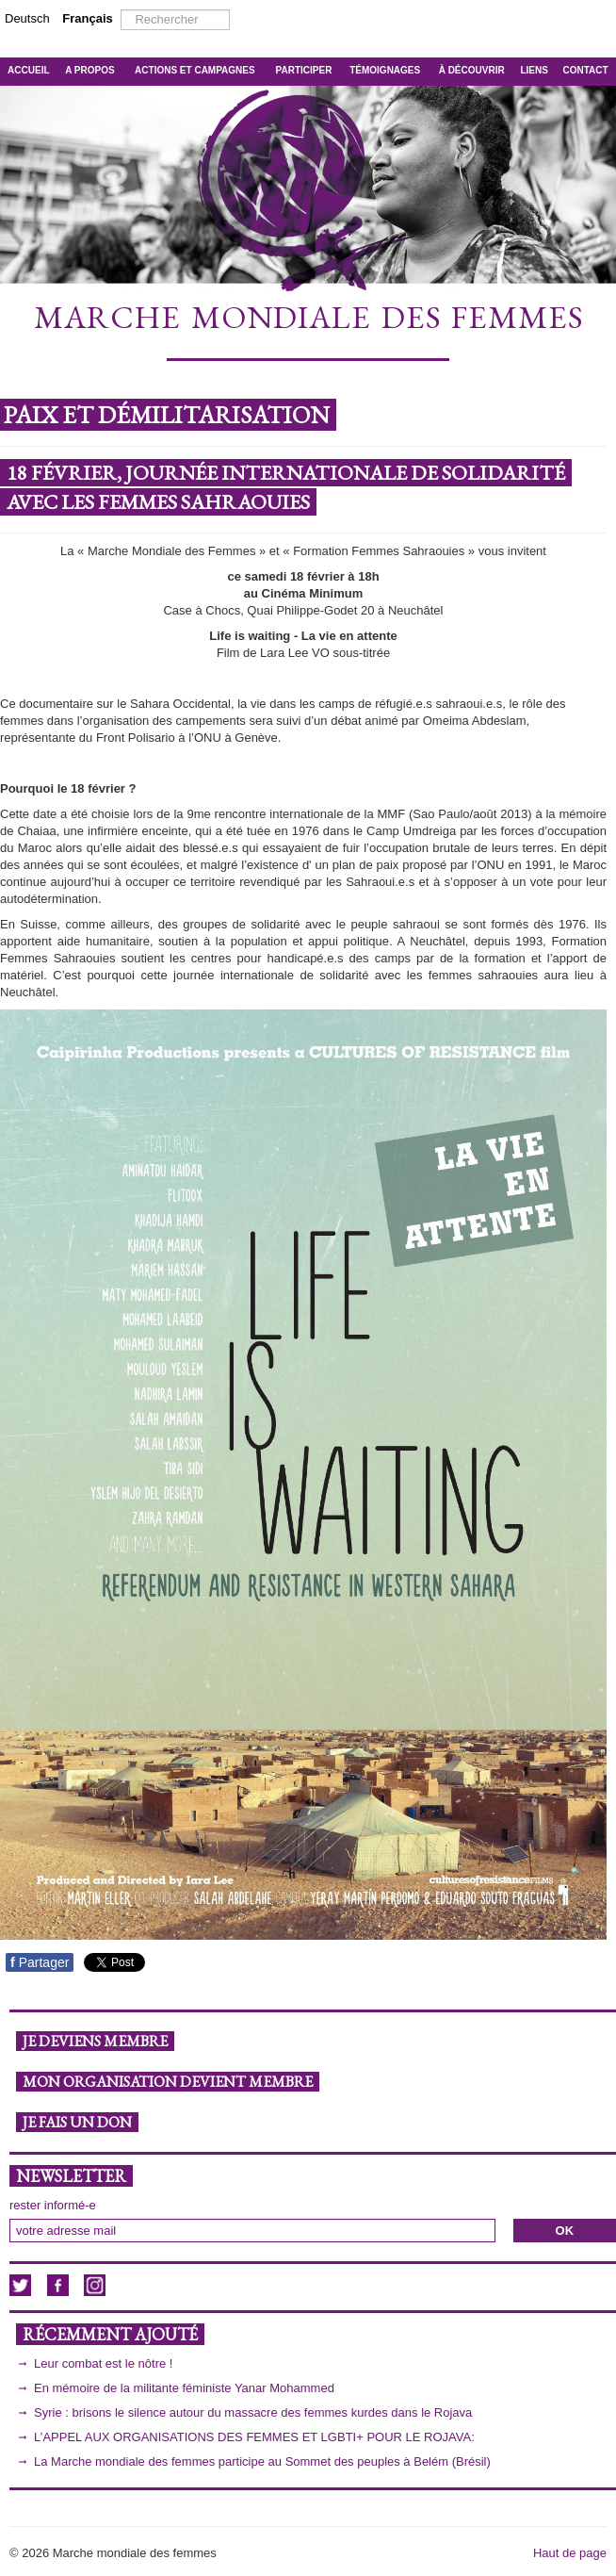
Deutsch (29, 18)
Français (87, 18)
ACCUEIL (28, 70)
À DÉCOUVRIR (472, 70)
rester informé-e (52, 2205)
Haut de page (570, 2553)
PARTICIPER (304, 70)
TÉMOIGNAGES (384, 70)
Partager (39, 1962)
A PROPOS (89, 70)
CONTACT (585, 70)
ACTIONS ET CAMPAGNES (195, 70)
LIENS (533, 70)
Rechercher (121, 9)
